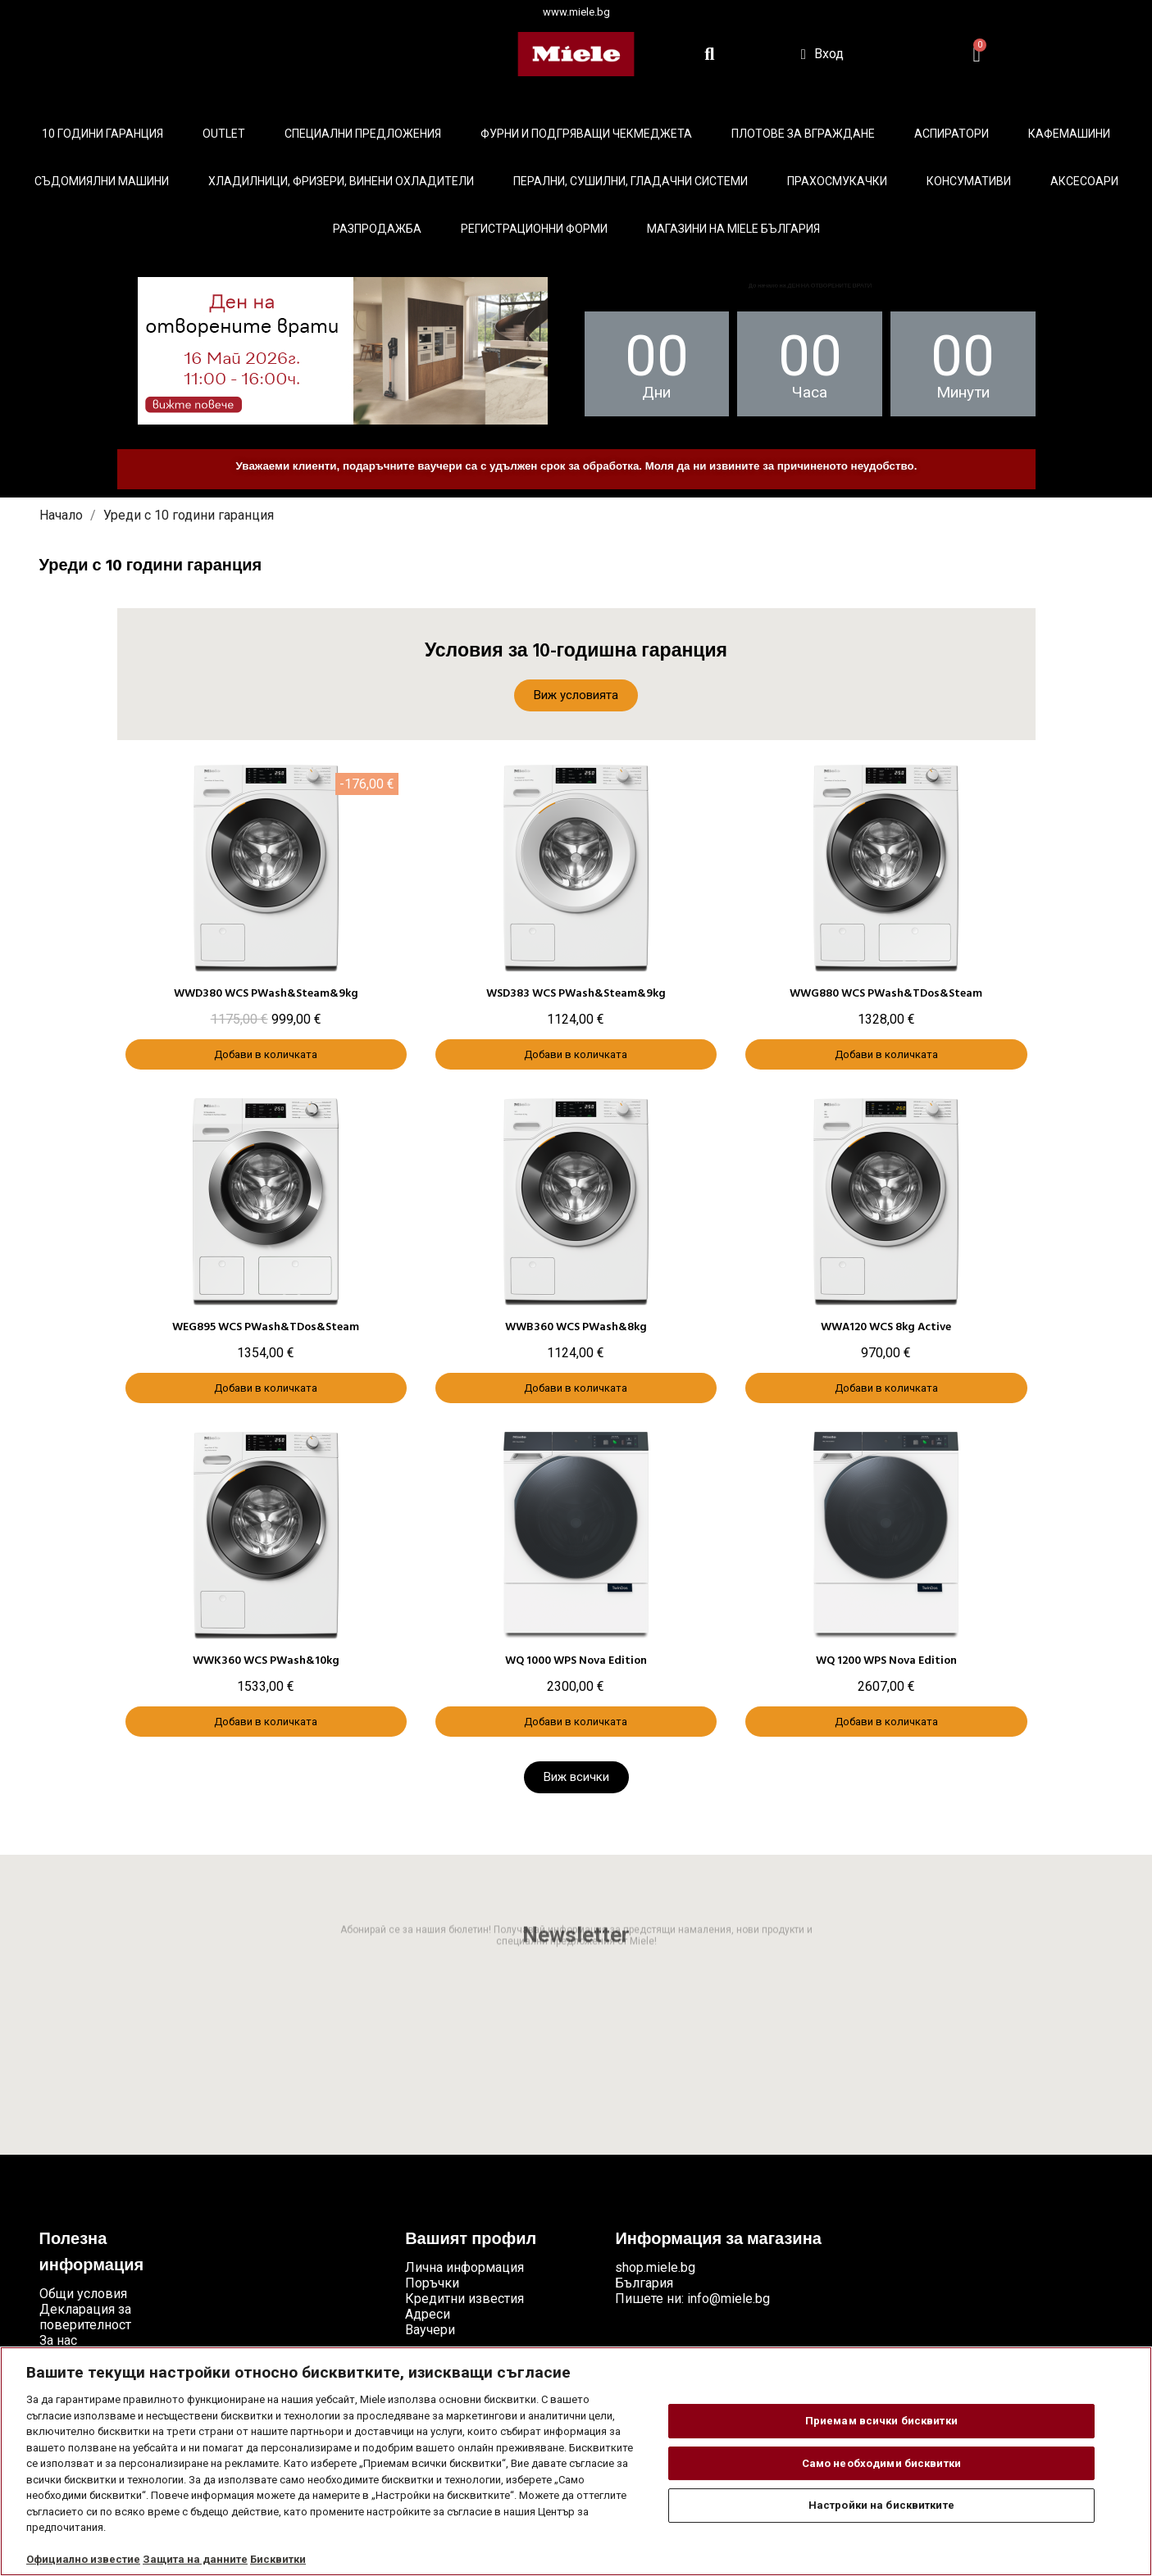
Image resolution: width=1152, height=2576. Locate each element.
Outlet (224, 133)
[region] (576, 2461)
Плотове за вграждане (803, 133)
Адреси (427, 2314)
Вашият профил (470, 2240)
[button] (576, 695)
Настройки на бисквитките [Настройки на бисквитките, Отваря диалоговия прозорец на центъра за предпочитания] (881, 2505)
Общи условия (83, 2293)
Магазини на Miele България (733, 228)
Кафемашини (1069, 133)
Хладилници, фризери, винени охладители (341, 181)
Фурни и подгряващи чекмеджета (586, 133)
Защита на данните (195, 2559)
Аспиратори (951, 133)
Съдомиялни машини (101, 181)
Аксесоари (1084, 181)
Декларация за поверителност (85, 2317)
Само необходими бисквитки (881, 2463)
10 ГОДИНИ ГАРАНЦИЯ (102, 133)
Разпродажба (377, 228)
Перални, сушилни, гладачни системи (630, 181)
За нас (58, 2340)
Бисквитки (278, 2559)
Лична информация (464, 2267)
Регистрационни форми (534, 228)
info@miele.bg (728, 2298)
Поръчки (432, 2283)
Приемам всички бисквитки (881, 2421)
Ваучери (430, 2329)
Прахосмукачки (837, 181)
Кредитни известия (464, 2298)
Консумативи (969, 181)
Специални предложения (363, 133)
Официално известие (83, 2559)
